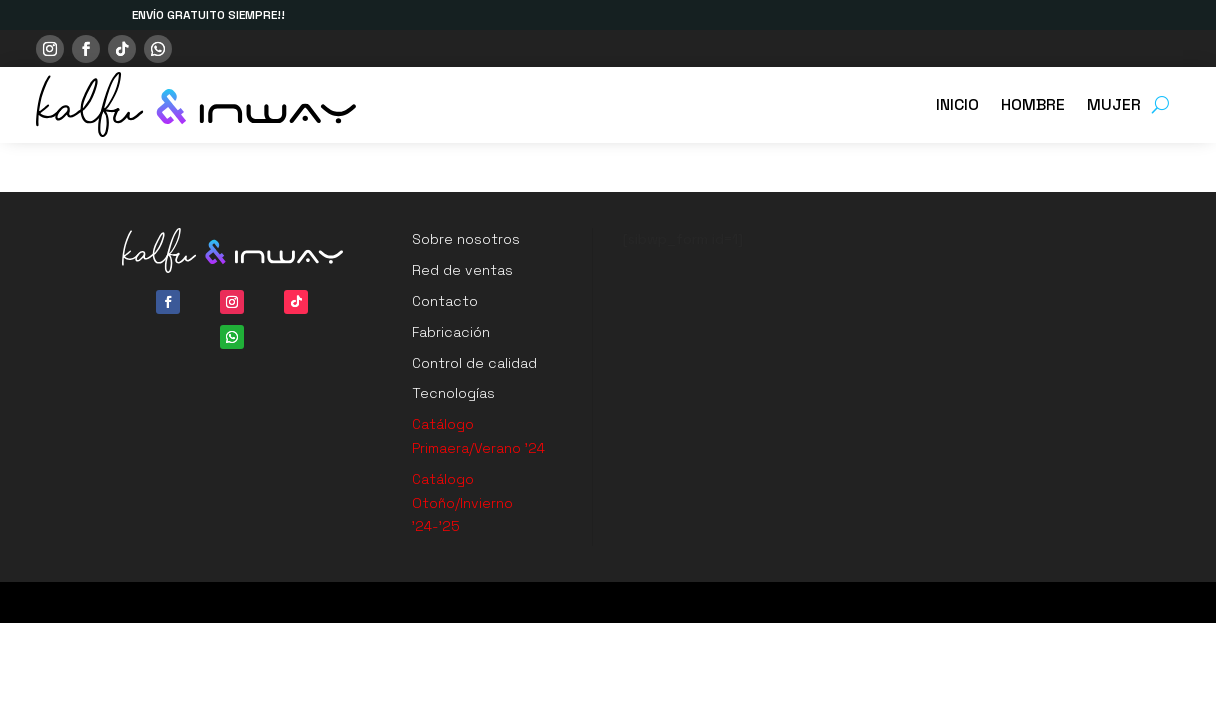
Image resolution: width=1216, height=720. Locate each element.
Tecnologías (453, 393)
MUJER (1114, 104)
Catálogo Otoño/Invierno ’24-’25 (462, 503)
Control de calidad (474, 363)
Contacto (445, 301)
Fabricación (451, 332)
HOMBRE (1033, 104)
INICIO (957, 104)
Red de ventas (462, 270)
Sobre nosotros (466, 239)
